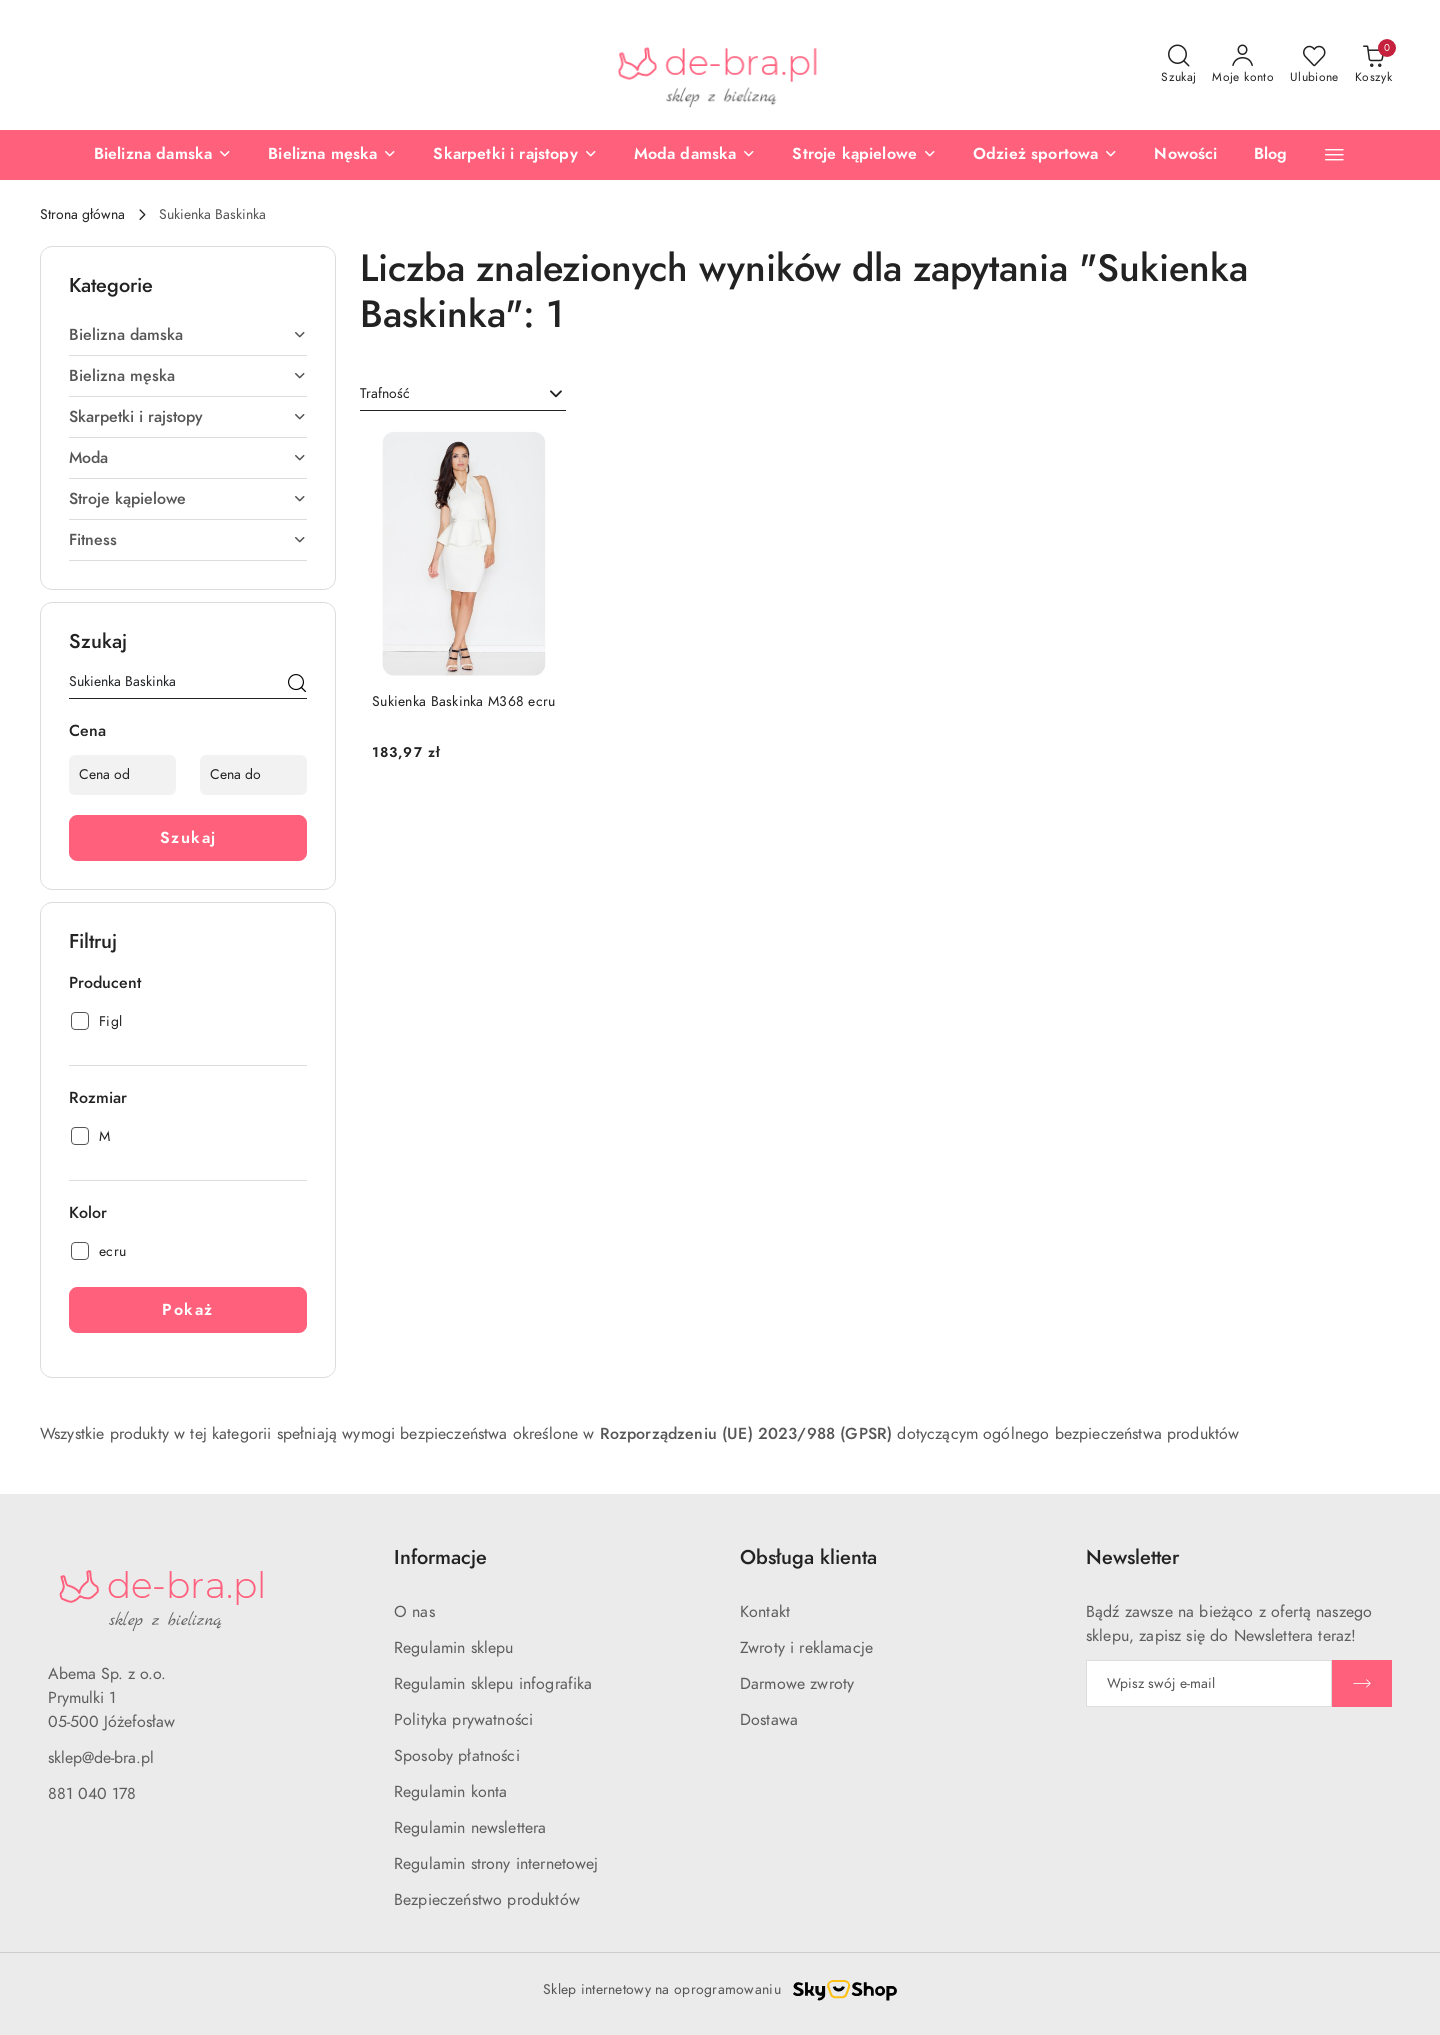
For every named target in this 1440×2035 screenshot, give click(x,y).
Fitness (188, 540)
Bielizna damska (188, 335)
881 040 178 (92, 1794)
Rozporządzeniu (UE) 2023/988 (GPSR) (746, 1434)
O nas (414, 1612)
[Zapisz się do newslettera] (1209, 1683)
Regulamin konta (450, 1792)
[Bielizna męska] (332, 155)
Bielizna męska (188, 376)
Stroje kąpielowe (188, 499)
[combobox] (463, 394)
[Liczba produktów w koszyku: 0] (1373, 65)
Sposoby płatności (457, 1756)
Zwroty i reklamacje (806, 1648)
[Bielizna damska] (163, 155)
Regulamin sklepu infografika (493, 1684)
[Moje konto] (1243, 65)
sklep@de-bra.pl (101, 1758)
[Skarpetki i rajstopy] (515, 155)
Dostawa (769, 1720)
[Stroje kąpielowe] (864, 155)
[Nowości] (1185, 155)
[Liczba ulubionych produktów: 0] (1314, 65)
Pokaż (188, 1310)
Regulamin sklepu (454, 1648)
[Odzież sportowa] (1045, 155)
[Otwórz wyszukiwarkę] (1178, 65)
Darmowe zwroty (797, 1684)
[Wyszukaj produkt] (188, 685)
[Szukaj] (297, 685)
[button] (1334, 154)
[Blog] (1271, 155)
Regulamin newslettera (470, 1828)
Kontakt (765, 1612)
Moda (188, 458)
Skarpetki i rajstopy (188, 417)
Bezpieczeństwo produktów (487, 1900)
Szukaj (188, 838)
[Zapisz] (1362, 1683)
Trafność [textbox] (385, 393)
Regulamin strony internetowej (496, 1864)
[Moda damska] (695, 155)
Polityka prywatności (463, 1720)
